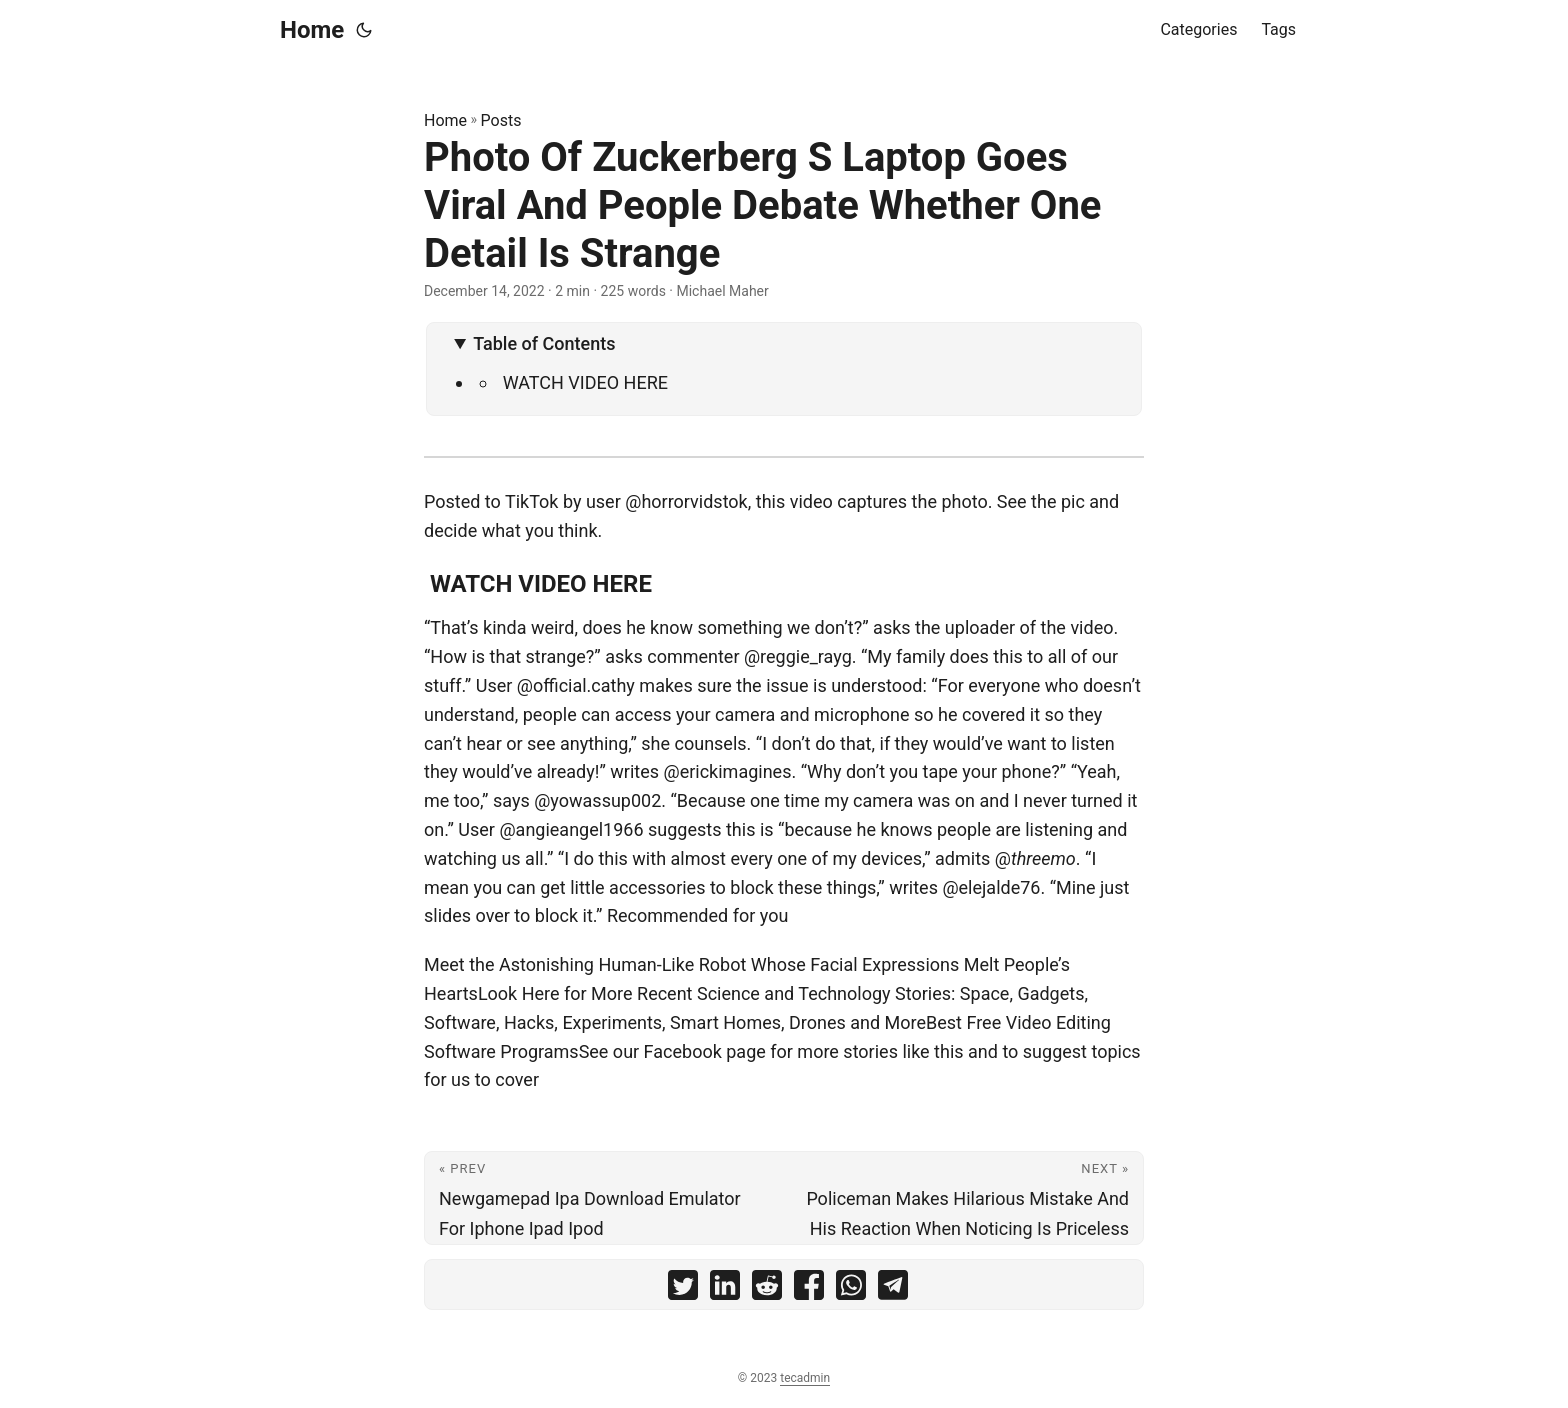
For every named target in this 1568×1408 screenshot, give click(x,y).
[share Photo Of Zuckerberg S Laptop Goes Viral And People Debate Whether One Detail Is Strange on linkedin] (725, 1289)
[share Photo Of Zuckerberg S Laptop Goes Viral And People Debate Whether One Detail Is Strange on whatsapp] (851, 1289)
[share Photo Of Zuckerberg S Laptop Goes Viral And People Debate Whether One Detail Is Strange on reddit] (767, 1289)
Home (312, 30)
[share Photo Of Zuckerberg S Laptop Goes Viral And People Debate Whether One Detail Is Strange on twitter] (683, 1289)
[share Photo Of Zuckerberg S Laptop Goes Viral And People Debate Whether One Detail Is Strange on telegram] (893, 1289)
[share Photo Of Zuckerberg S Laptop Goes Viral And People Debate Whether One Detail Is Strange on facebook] (809, 1289)
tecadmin (805, 1378)
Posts (501, 120)
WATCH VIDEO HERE (583, 382)
